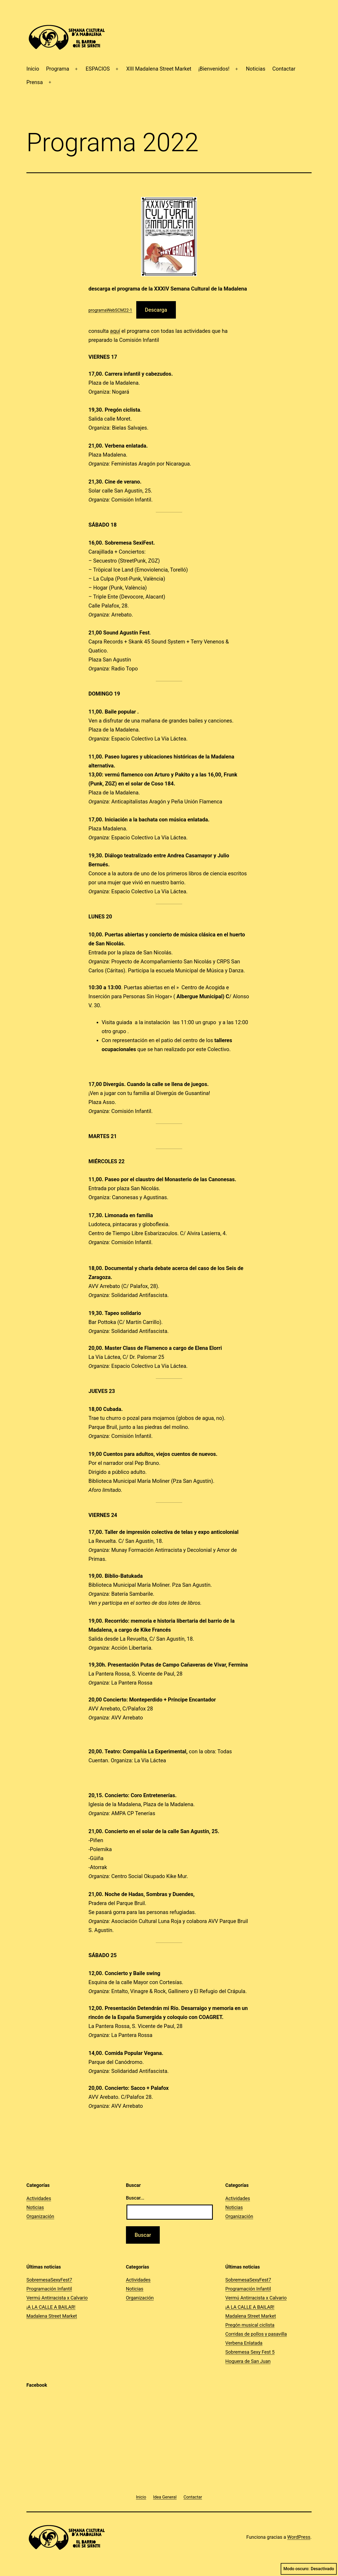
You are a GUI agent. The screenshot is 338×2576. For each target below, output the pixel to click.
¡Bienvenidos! (213, 69)
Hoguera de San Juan (247, 2361)
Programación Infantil (49, 2289)
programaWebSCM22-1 (110, 310)
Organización (40, 2216)
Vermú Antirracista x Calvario (57, 2298)
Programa (57, 69)
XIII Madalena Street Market (158, 69)
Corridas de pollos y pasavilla (256, 2334)
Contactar (283, 69)
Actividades (38, 2198)
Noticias (255, 69)
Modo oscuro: (308, 2569)
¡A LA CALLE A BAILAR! (51, 2307)
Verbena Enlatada (243, 2343)
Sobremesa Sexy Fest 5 (250, 2352)
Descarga (156, 310)
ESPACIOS (98, 69)
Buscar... (135, 2198)
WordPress (298, 2537)
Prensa (34, 82)
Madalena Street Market (51, 2316)
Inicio (32, 69)
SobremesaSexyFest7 (49, 2280)
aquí (115, 331)
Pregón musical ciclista (249, 2325)
